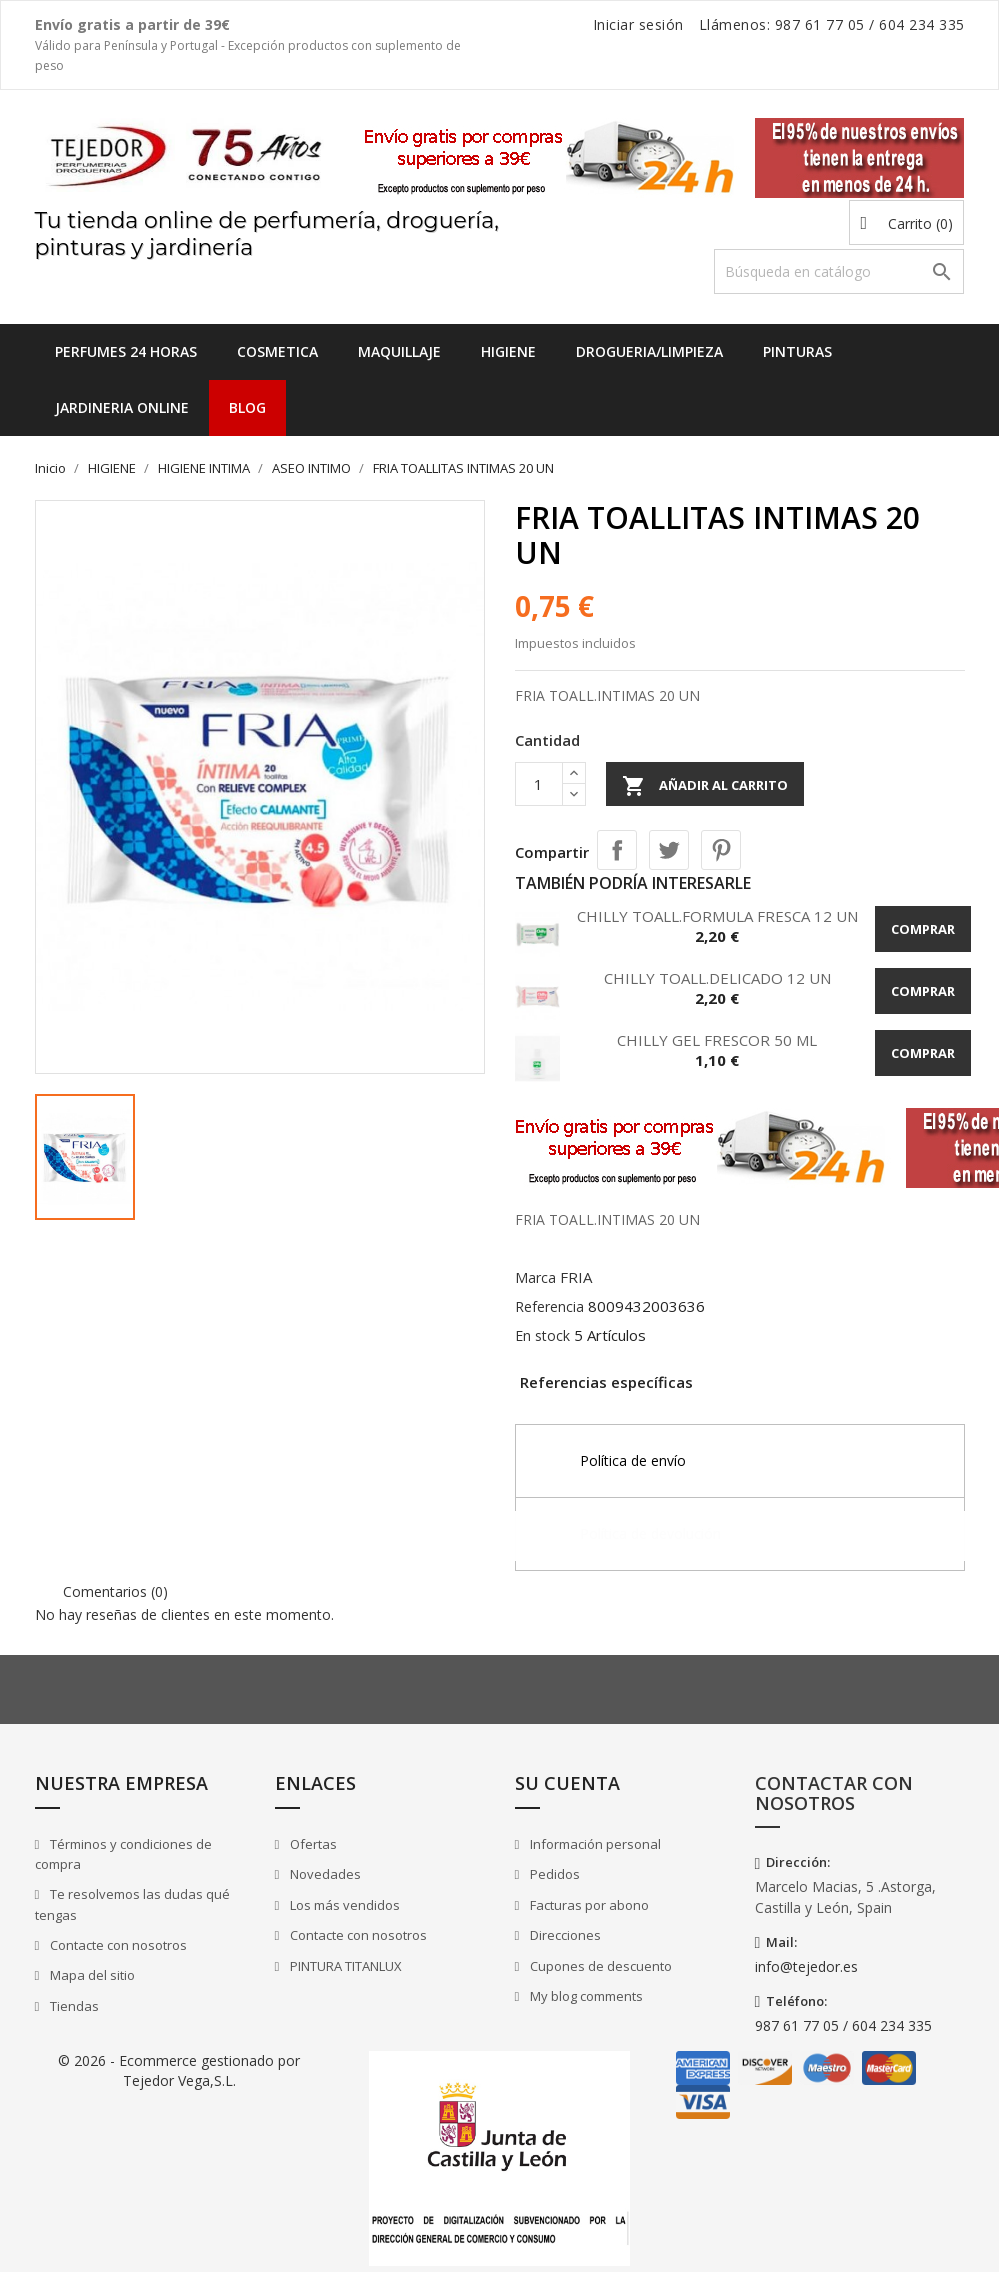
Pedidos (553, 1874)
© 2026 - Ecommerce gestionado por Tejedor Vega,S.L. (179, 2070)
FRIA (576, 1277)
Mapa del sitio (91, 1975)
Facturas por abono (588, 1905)
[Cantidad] (539, 784)
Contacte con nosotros (117, 1945)
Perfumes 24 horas (126, 351)
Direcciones (564, 1935)
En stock (542, 1335)
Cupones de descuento (599, 1966)
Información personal (594, 1844)
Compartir (617, 850)
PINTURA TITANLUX (344, 1966)
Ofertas (312, 1844)
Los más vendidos (343, 1905)
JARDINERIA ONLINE (122, 407)
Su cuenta (567, 1783)
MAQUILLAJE (399, 351)
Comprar (923, 929)
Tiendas (73, 2006)
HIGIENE (508, 351)
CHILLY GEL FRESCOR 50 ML (717, 1040)
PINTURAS (797, 351)
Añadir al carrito (705, 786)
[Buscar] (839, 271)
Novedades (324, 1874)
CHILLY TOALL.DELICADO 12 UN (717, 978)
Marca (535, 1277)
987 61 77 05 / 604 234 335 (843, 2025)
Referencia (549, 1306)
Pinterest (721, 850)
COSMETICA (277, 351)
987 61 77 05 (820, 24)
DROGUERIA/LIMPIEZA (649, 351)
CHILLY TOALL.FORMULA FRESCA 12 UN (717, 916)
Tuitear (669, 850)
